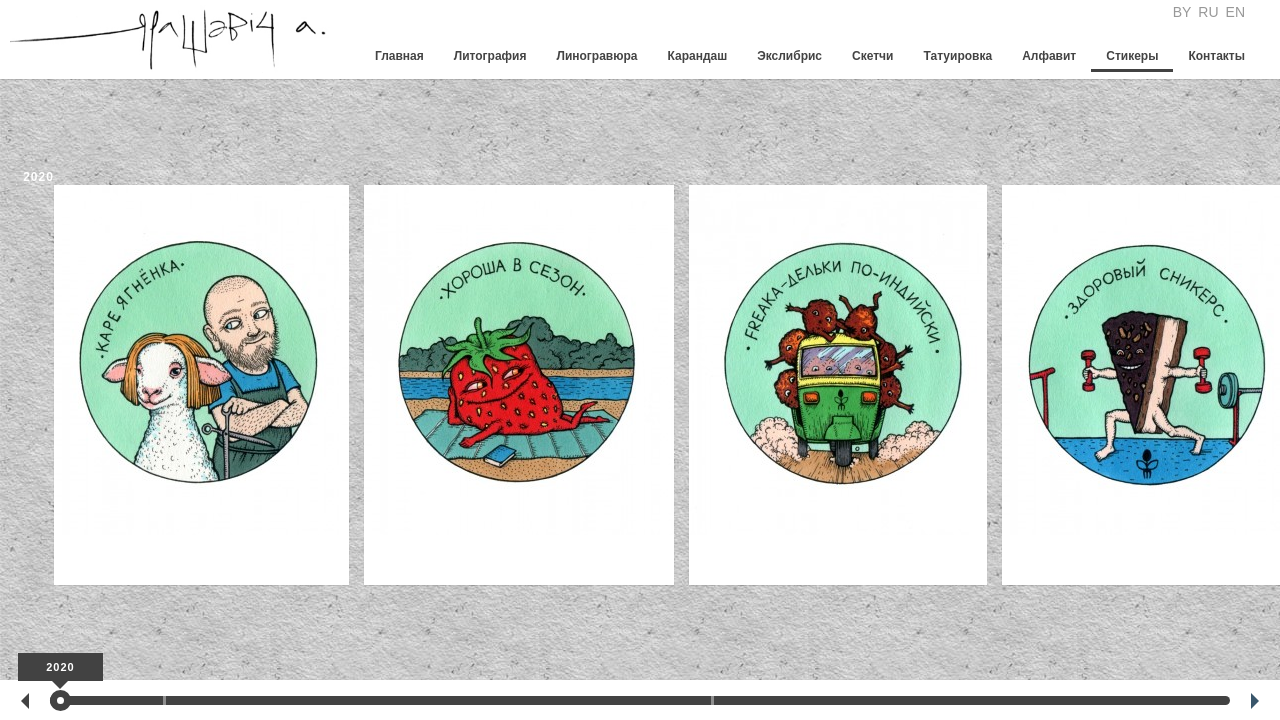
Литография (490, 56)
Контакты (1216, 56)
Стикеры (1132, 56)
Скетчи (872, 56)
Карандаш (697, 56)
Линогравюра (596, 56)
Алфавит (1049, 56)
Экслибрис (789, 56)
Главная (399, 56)
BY (1182, 12)
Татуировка (957, 56)
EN (1235, 12)
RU (1208, 12)
